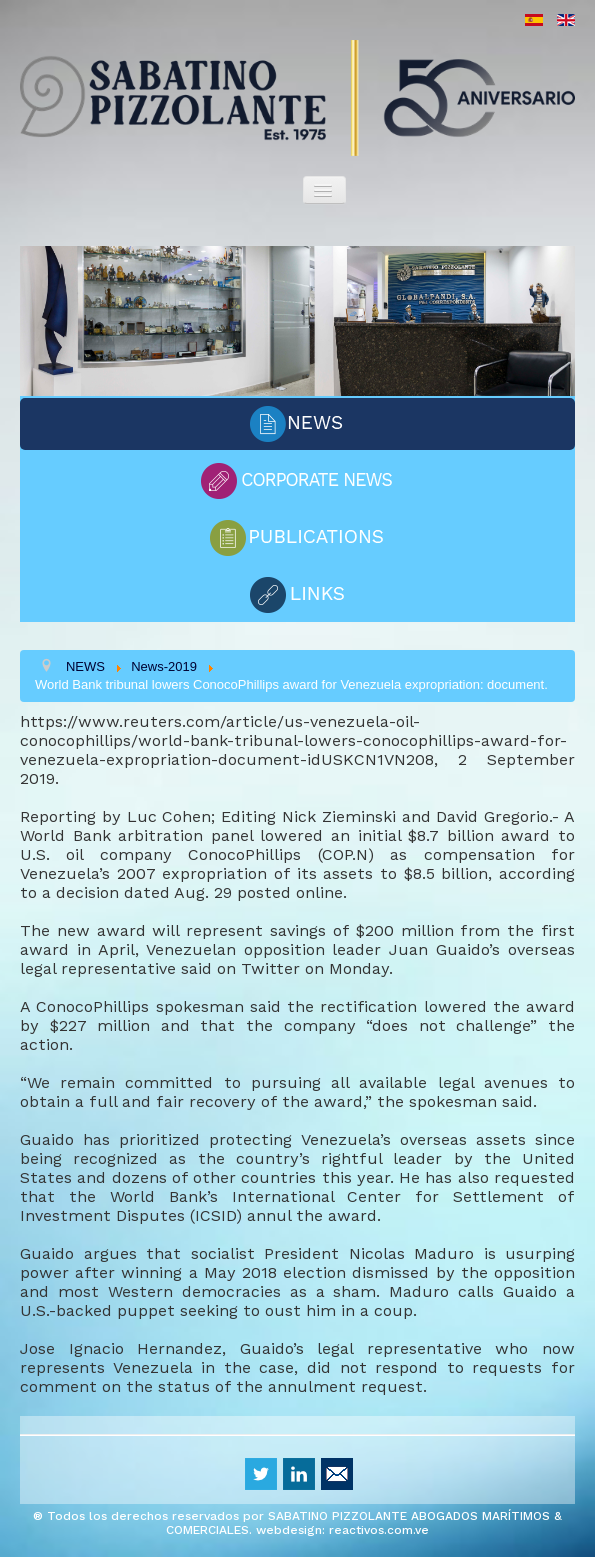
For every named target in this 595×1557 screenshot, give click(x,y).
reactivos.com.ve (379, 1530)
